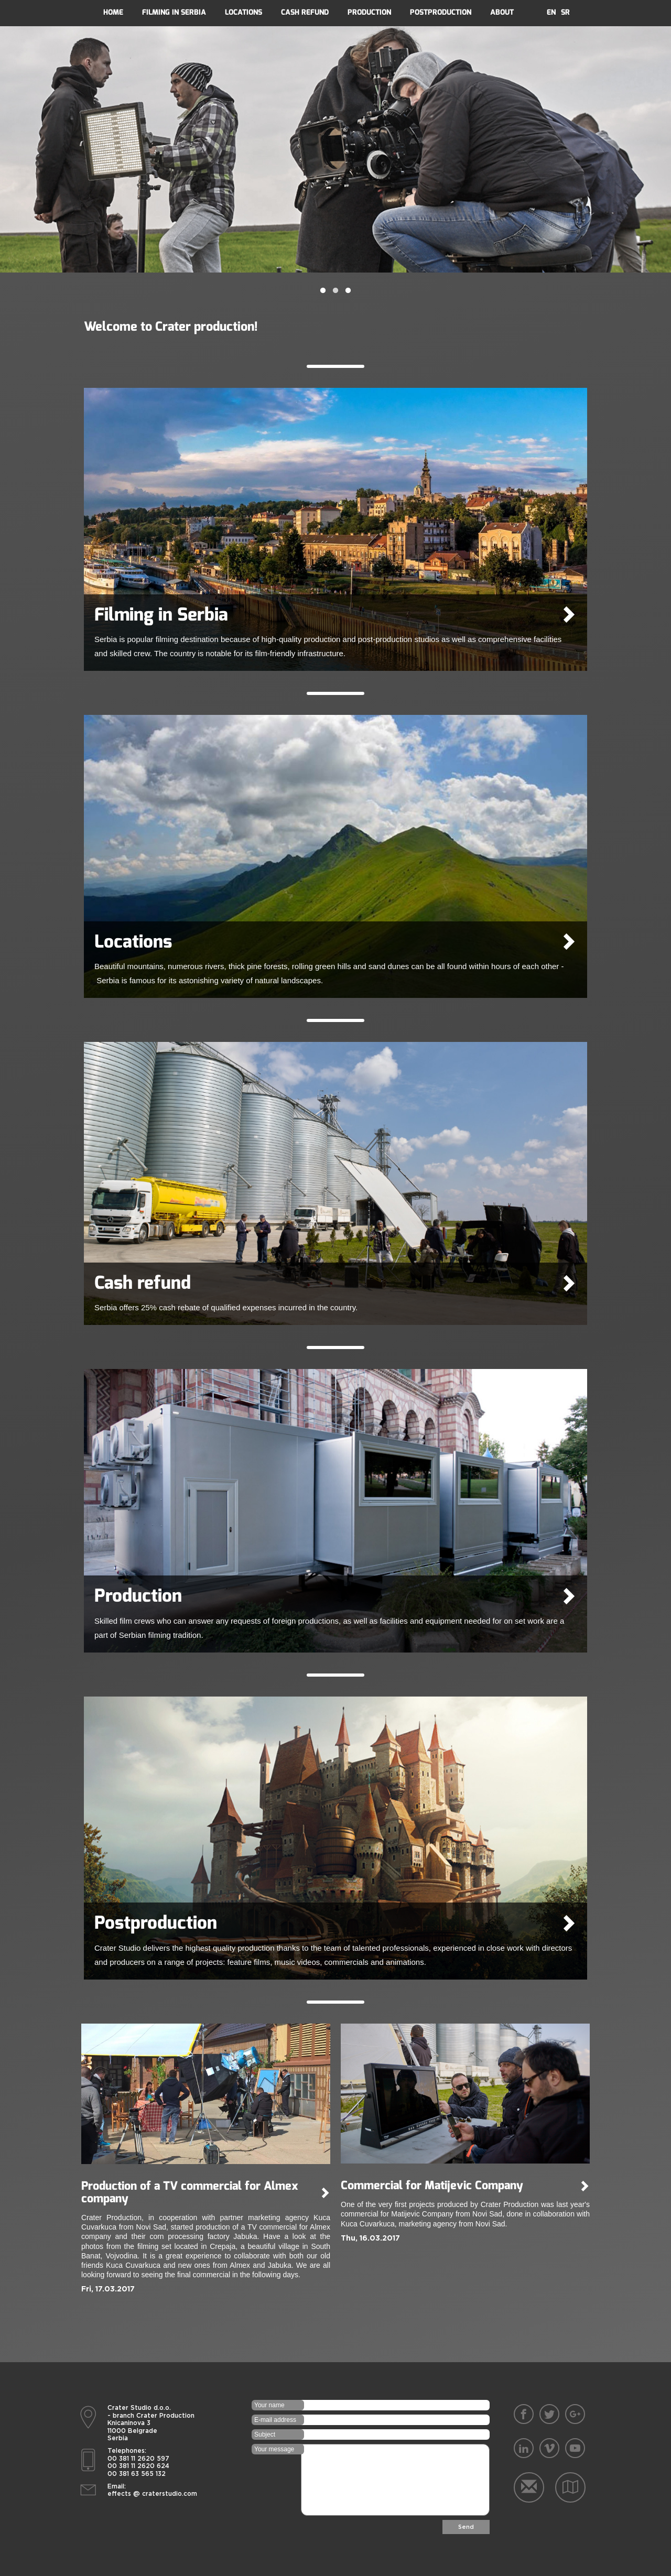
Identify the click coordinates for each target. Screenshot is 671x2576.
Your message (274, 2449)
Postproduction (440, 12)
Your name (269, 2405)
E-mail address (275, 2419)
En (551, 12)
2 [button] (335, 291)
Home (113, 12)
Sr (565, 12)
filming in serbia (174, 12)
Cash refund (305, 12)
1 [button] (323, 291)
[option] (335, 149)
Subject (264, 2434)
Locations (243, 12)
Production (369, 12)
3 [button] (348, 291)
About (502, 12)
